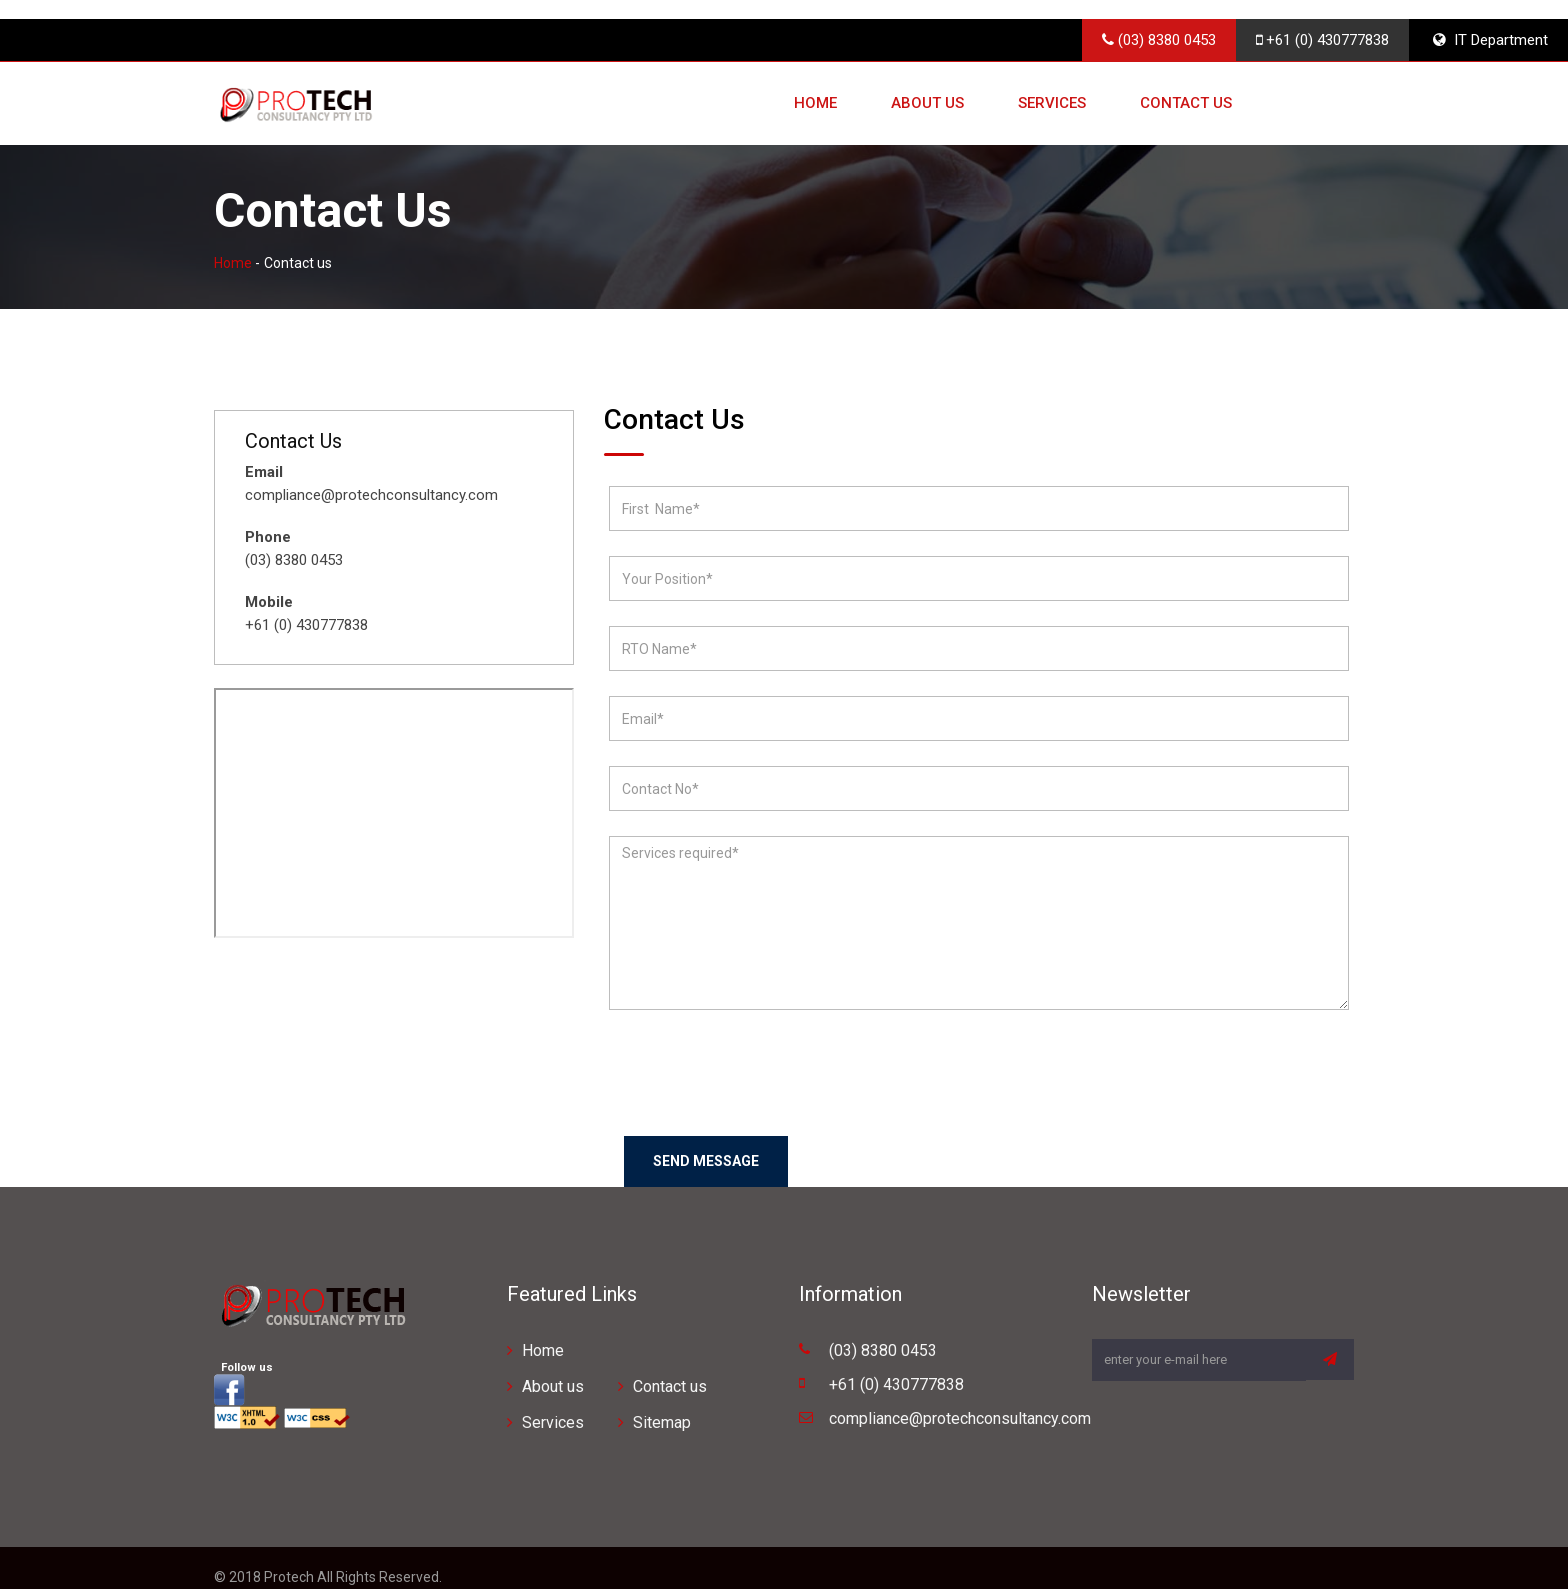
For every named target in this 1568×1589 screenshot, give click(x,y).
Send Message (706, 1142)
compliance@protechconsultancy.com (960, 1399)
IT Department (1490, 21)
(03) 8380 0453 (1159, 21)
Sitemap (662, 1403)
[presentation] (761, 1056)
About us (927, 85)
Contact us (1186, 85)
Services (1052, 85)
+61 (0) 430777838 (1322, 21)
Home (815, 85)
